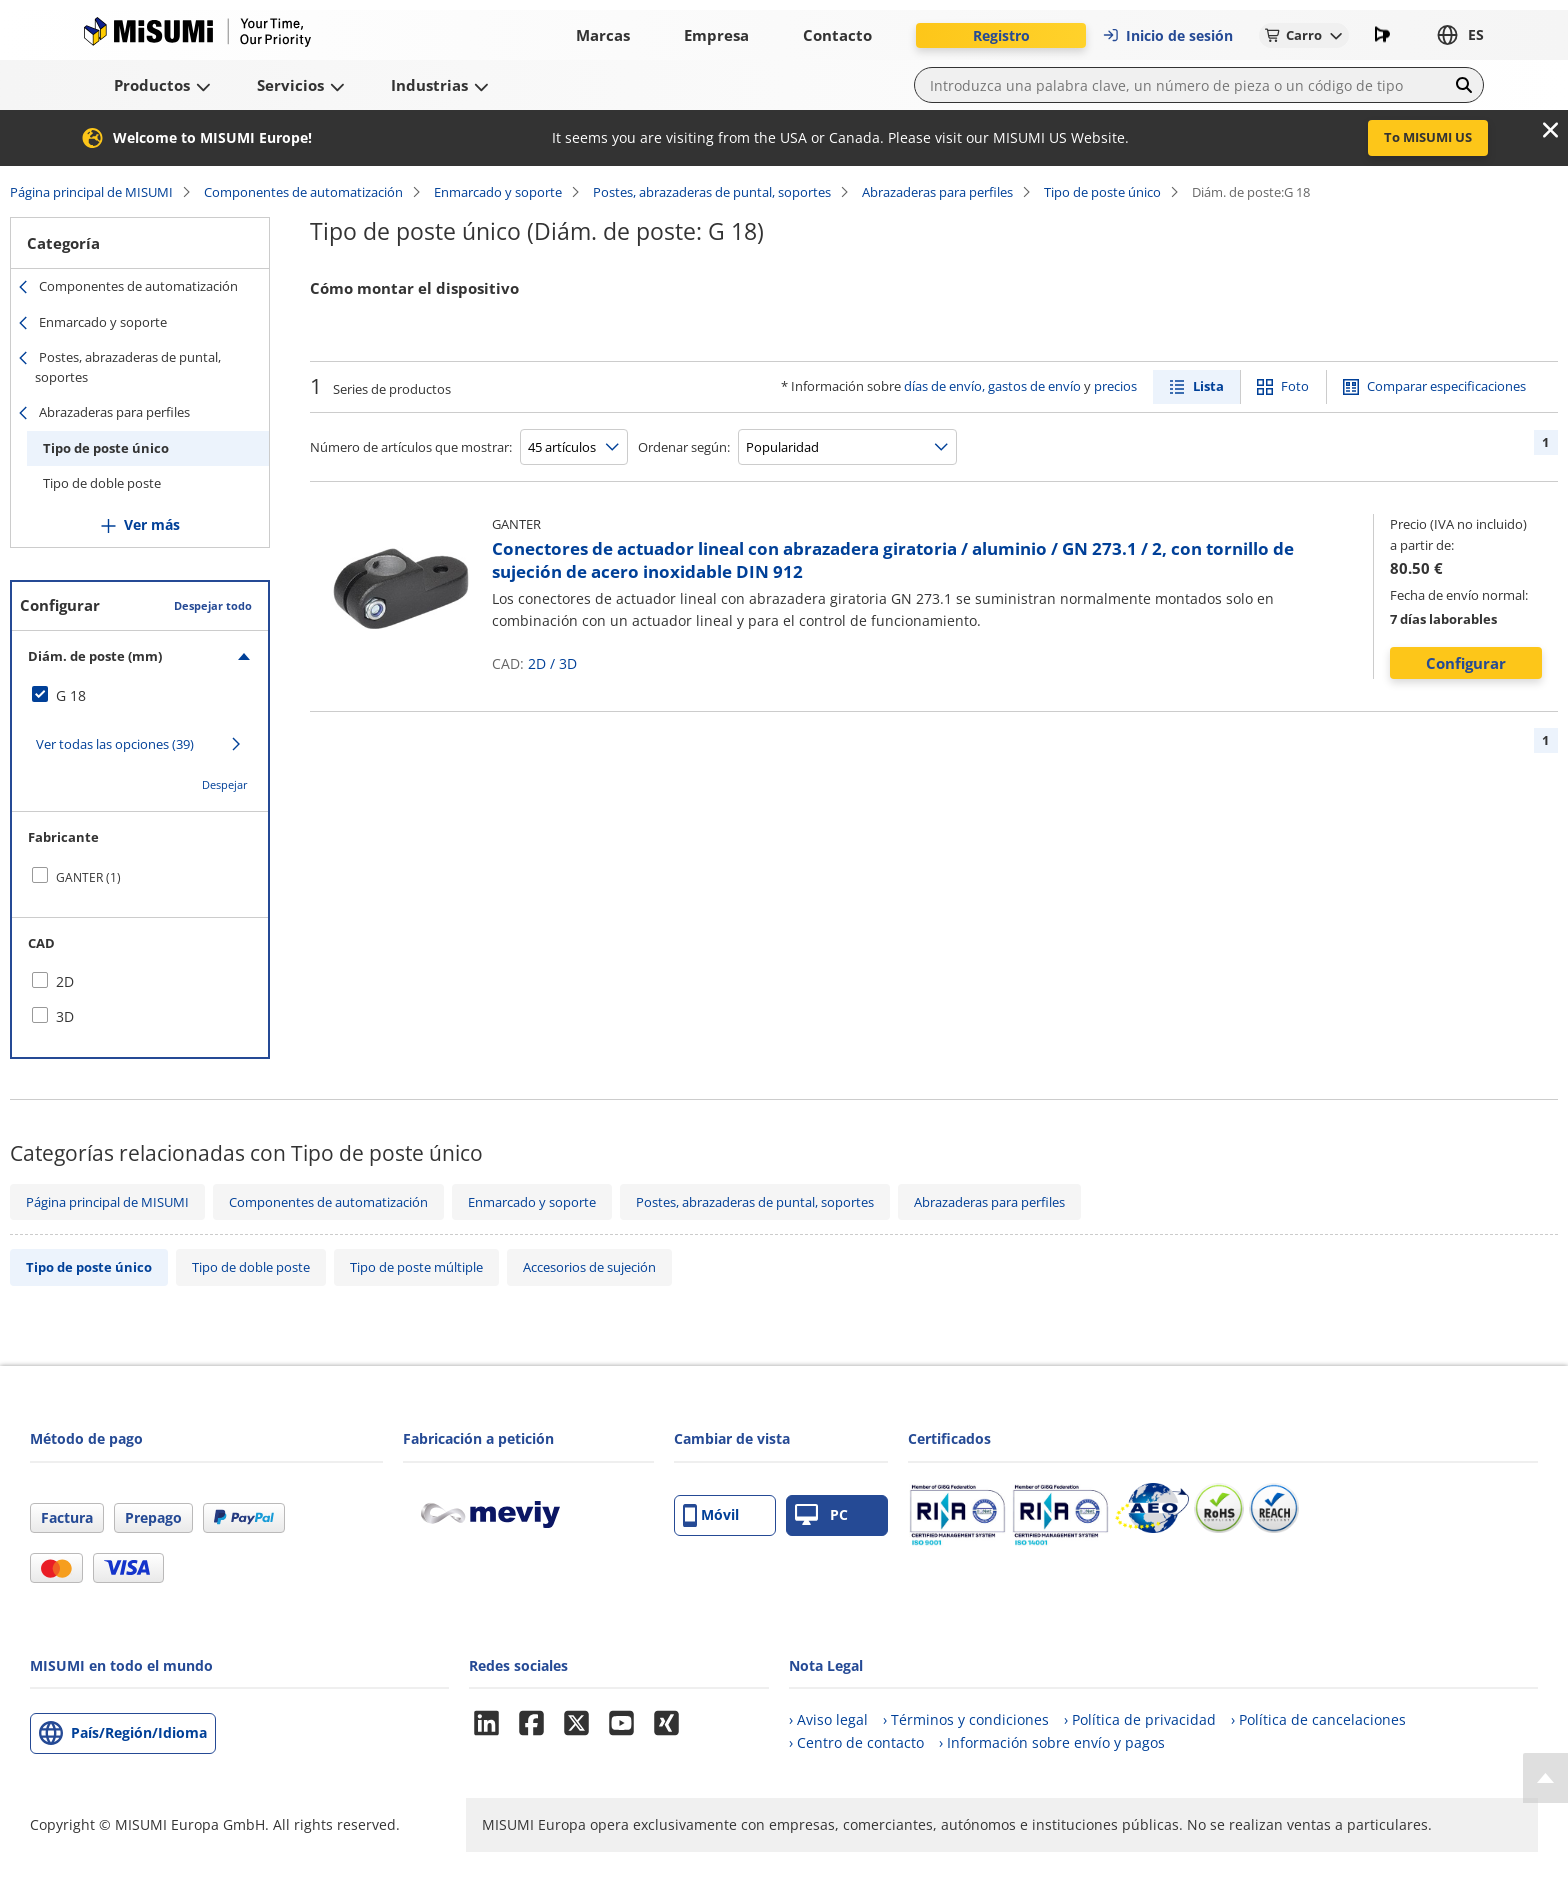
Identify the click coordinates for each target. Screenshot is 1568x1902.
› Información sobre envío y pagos (1052, 1742)
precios (1115, 386)
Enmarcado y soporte (498, 192)
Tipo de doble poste (102, 483)
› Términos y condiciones (966, 1719)
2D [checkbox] (65, 981)
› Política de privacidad (1140, 1719)
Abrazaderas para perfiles (937, 192)
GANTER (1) (88, 877)
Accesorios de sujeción (589, 1267)
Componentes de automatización (303, 192)
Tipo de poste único (1102, 192)
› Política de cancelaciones (1318, 1719)
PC (821, 1515)
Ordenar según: (684, 447)
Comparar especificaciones (1446, 386)
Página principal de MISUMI (91, 192)
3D (568, 663)
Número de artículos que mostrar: (411, 447)
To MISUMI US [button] (1428, 137)
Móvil (711, 1515)
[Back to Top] (1545, 1778)
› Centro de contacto (856, 1742)
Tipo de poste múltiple (416, 1267)
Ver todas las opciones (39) (115, 744)
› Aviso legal (828, 1719)
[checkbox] (140, 696)
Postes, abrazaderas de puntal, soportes (712, 192)
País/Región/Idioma (139, 1732)
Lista (1208, 386)
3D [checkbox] (65, 1016)
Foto (1295, 386)
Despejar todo (213, 605)
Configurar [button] (1466, 663)
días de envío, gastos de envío (992, 386)
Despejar (225, 784)
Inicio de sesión (1167, 35)
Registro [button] (1001, 35)
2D (537, 663)
